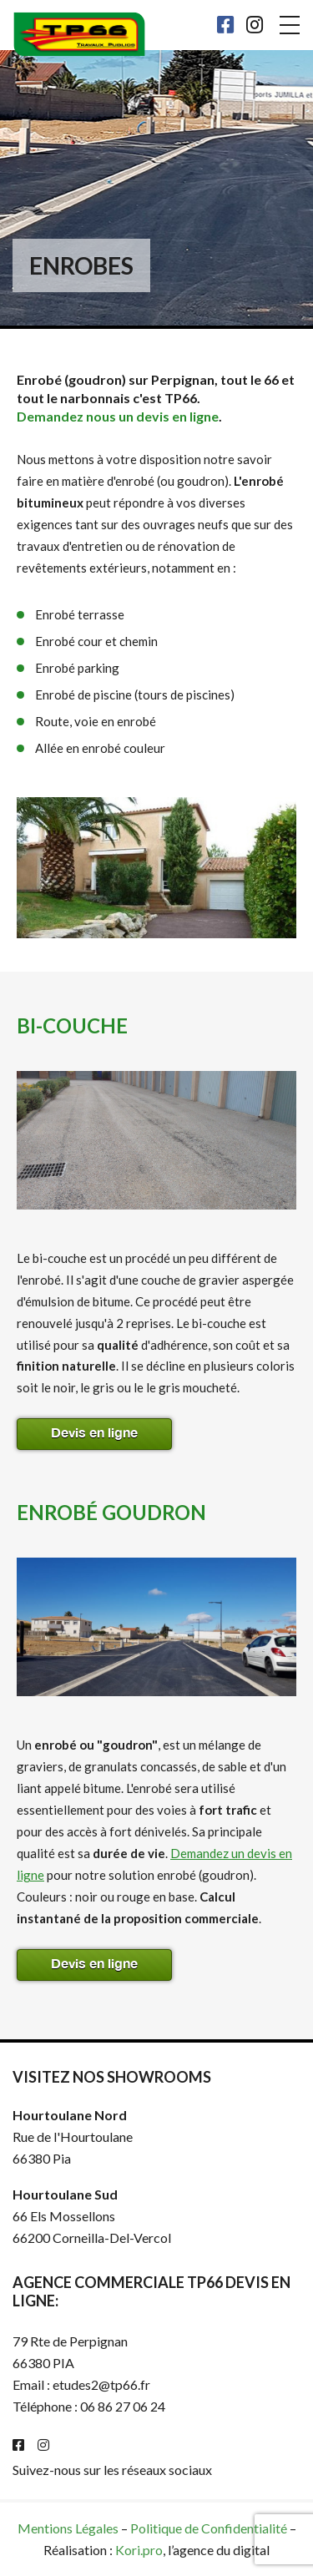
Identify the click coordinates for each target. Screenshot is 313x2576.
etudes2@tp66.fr (101, 2384)
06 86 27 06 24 (122, 2406)
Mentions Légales (68, 2528)
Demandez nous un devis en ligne (118, 416)
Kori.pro (139, 2550)
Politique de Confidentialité (208, 2528)
